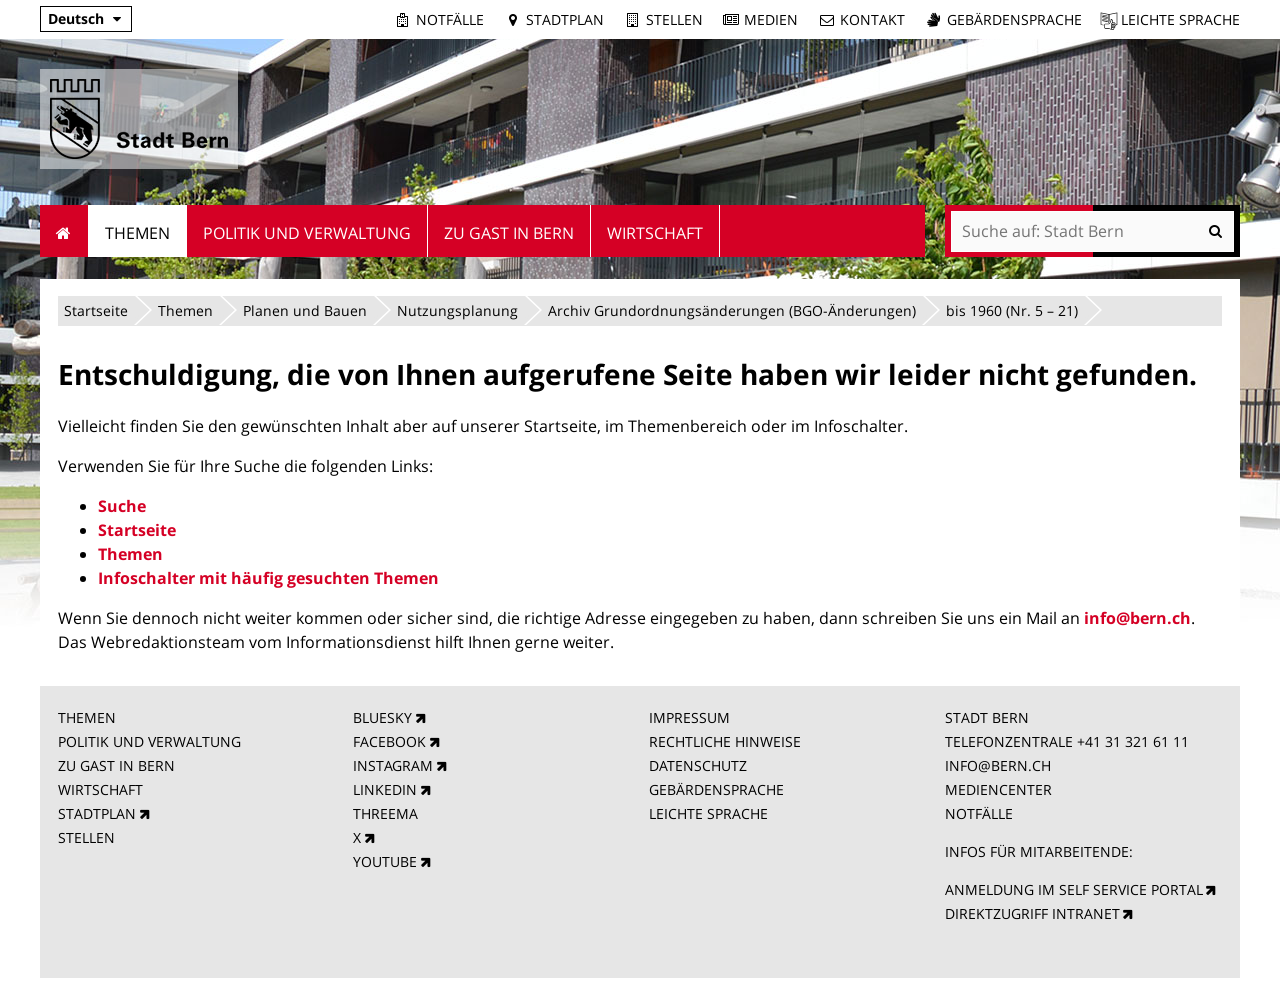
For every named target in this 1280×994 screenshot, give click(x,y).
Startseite (96, 310)
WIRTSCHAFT (100, 789)
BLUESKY (382, 717)
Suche (122, 506)
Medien (771, 19)
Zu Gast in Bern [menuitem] (509, 233)
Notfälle (450, 19)
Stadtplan (565, 19)
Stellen (674, 19)
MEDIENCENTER (998, 789)
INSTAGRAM (393, 765)
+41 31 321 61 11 (1133, 741)
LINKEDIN (385, 789)
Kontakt (872, 19)
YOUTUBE (385, 861)
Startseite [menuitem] (64, 231)
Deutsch (76, 18)
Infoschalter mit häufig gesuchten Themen (268, 578)
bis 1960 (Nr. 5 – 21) (1012, 310)
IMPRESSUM (689, 717)
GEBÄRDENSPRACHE (716, 789)
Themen (185, 310)
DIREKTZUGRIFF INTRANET (1032, 913)
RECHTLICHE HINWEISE (725, 741)
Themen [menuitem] (137, 233)
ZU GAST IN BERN (116, 765)
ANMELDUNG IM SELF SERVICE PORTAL (1074, 889)
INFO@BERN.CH (998, 765)
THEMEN (87, 717)
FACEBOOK (389, 741)
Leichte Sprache (1180, 19)
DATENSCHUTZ (698, 765)
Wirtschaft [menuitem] (655, 233)
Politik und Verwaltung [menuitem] (307, 233)
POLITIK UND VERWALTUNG (149, 741)
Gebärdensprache (1014, 19)
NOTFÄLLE (979, 813)
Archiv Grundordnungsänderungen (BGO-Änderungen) (732, 310)
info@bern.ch (1137, 618)
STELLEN (86, 837)
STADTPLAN (97, 813)
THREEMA (385, 813)
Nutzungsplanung (457, 310)
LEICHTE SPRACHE (708, 813)
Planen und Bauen (305, 310)
